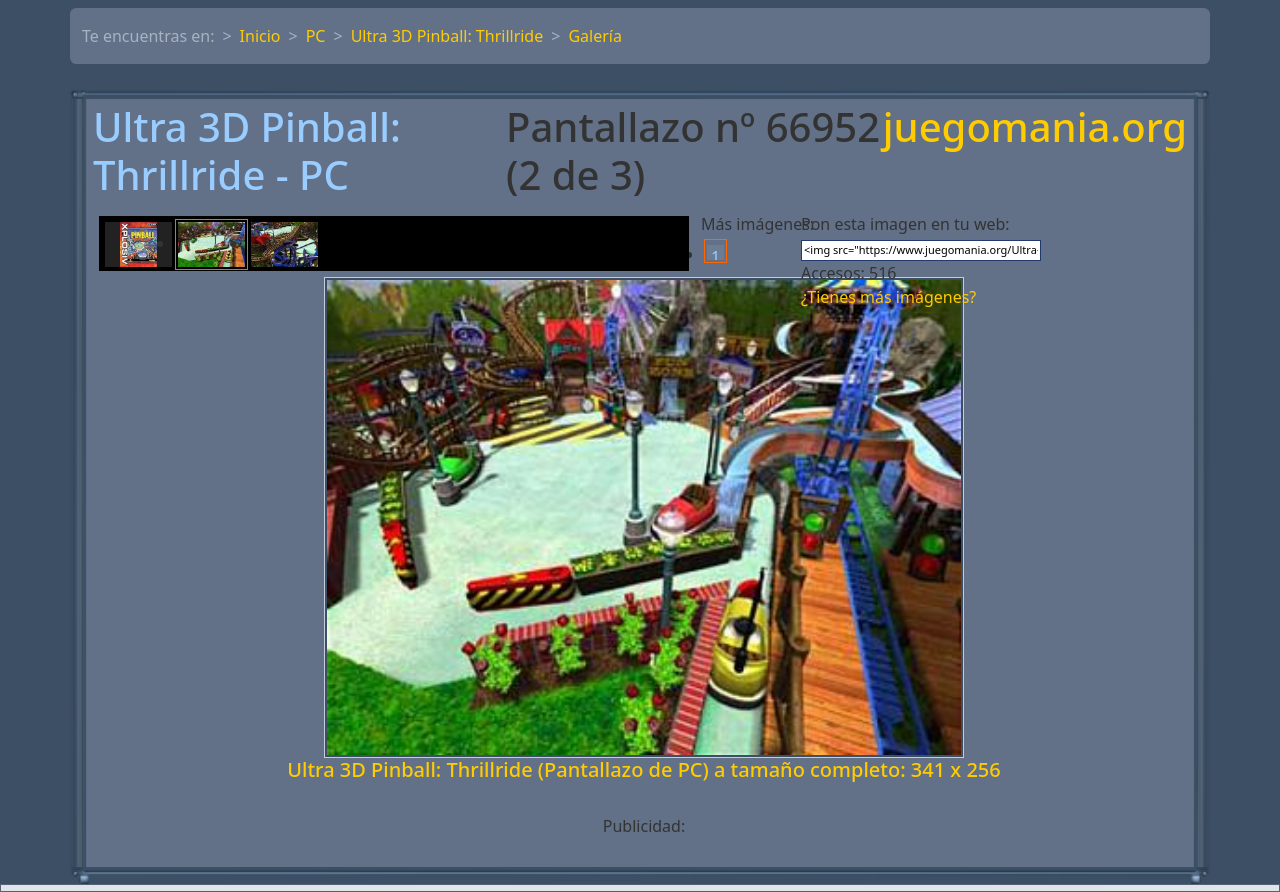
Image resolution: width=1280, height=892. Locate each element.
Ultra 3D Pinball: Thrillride (447, 36)
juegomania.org (1035, 128)
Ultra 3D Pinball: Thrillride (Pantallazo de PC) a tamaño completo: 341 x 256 (643, 769)
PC (316, 36)
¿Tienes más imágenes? (888, 297)
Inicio (260, 36)
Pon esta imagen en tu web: (905, 224)
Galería (595, 36)
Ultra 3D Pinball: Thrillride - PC (247, 151)
